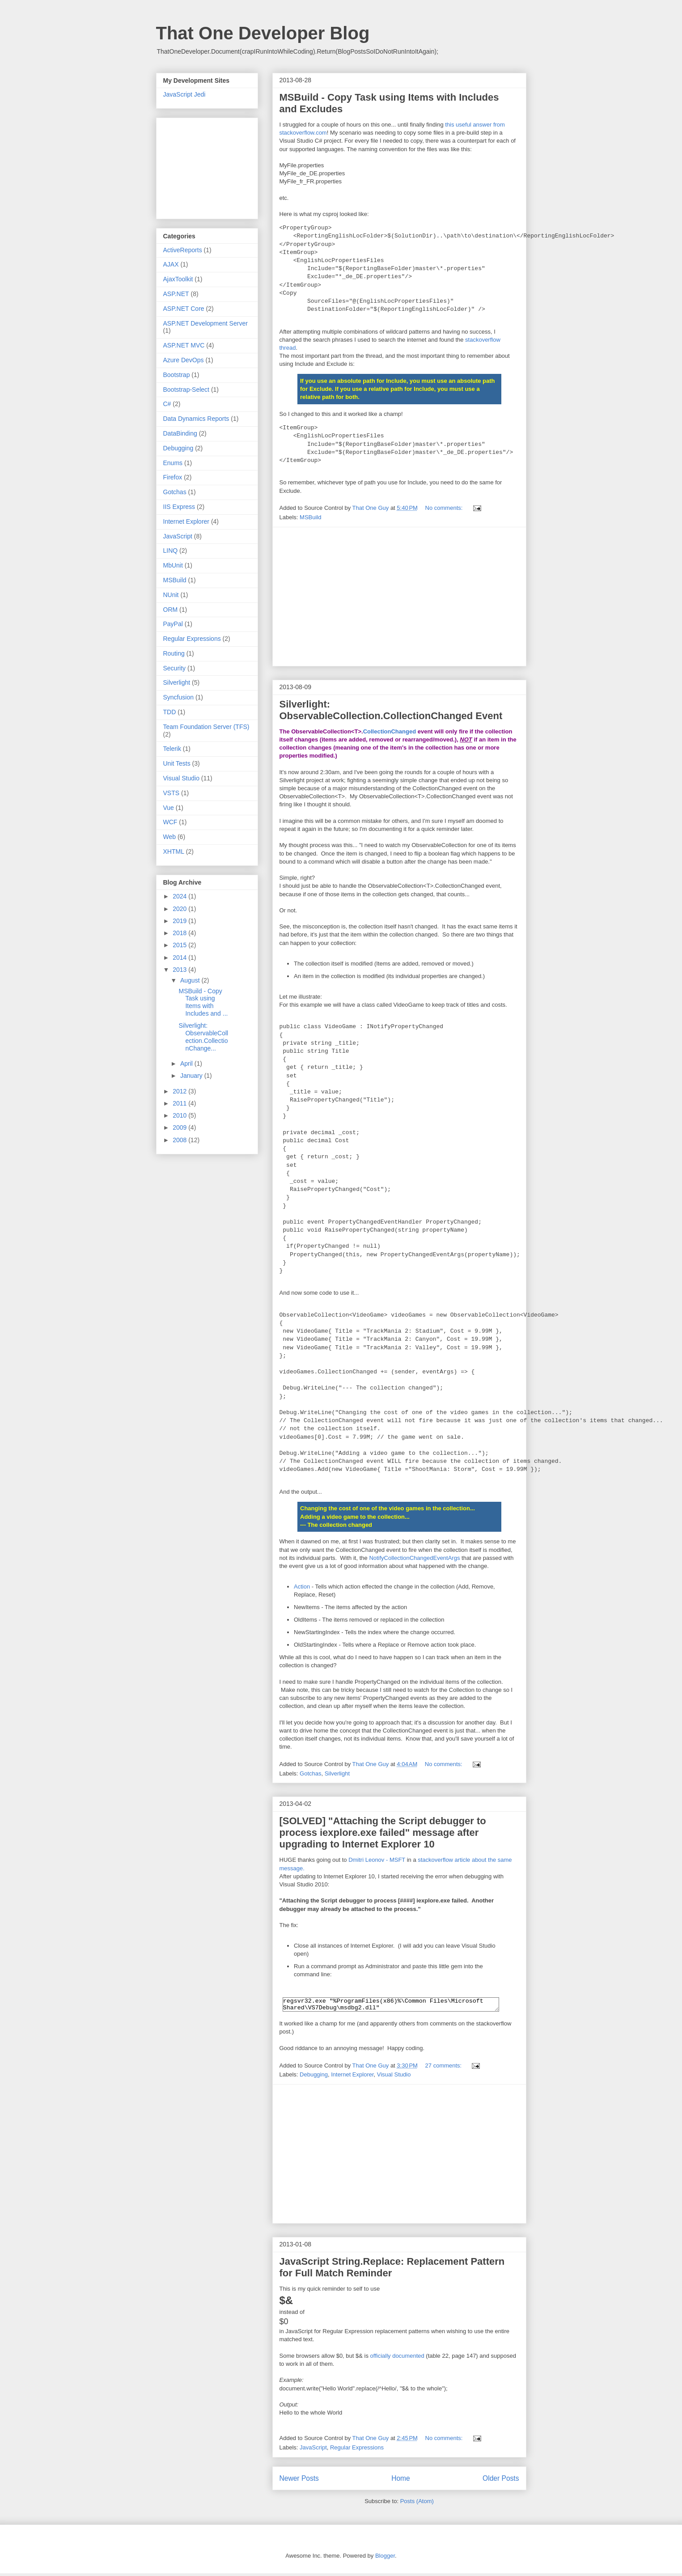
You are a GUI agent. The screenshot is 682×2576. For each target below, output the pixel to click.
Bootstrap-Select (186, 389)
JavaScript (313, 2450)
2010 (180, 1115)
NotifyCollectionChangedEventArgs (414, 1558)
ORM (170, 609)
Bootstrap (176, 374)
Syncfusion (178, 697)
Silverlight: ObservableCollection (391, 710)
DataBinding (180, 433)
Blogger (385, 2558)
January (192, 1075)
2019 (180, 920)
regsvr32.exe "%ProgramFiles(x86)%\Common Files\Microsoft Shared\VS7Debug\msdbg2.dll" (391, 2005)
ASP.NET (176, 293)
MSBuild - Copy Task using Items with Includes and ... (203, 1002)
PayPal (173, 623)
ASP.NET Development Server (205, 323)
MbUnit (173, 565)
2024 (180, 896)
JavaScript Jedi (184, 94)
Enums (173, 462)
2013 (180, 969)
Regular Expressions (357, 2450)
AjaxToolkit (178, 279)
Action (302, 1586)
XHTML (173, 851)
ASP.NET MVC (184, 345)
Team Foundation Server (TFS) (206, 726)
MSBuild (310, 517)
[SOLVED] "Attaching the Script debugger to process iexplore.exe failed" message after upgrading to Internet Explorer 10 (383, 1832)
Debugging (314, 2077)
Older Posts (501, 2481)
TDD (169, 712)
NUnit (171, 594)
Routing (174, 653)
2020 (180, 908)
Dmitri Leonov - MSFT (376, 1859)
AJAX (171, 264)
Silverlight (337, 1773)
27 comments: (444, 2068)
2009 (180, 1127)
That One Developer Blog (263, 33)
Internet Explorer (352, 2077)
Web (169, 836)
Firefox (172, 477)
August (190, 980)
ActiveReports (182, 250)
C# (167, 403)
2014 (180, 957)
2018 (180, 932)
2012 (180, 1091)
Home (400, 2481)
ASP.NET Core (183, 308)
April (187, 1063)
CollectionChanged (390, 731)
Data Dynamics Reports (196, 418)
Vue (168, 807)
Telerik (172, 748)
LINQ (170, 550)
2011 (180, 1103)
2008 (180, 1140)
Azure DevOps (183, 360)
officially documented (397, 2358)
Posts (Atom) (417, 2503)
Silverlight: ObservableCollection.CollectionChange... (203, 1036)
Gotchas (310, 1773)
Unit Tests (177, 763)
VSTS (171, 793)
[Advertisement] (399, 596)
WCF (170, 822)
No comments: (444, 507)
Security (174, 668)
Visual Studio (394, 2077)
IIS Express (179, 506)
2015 (180, 945)
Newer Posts (299, 2481)
